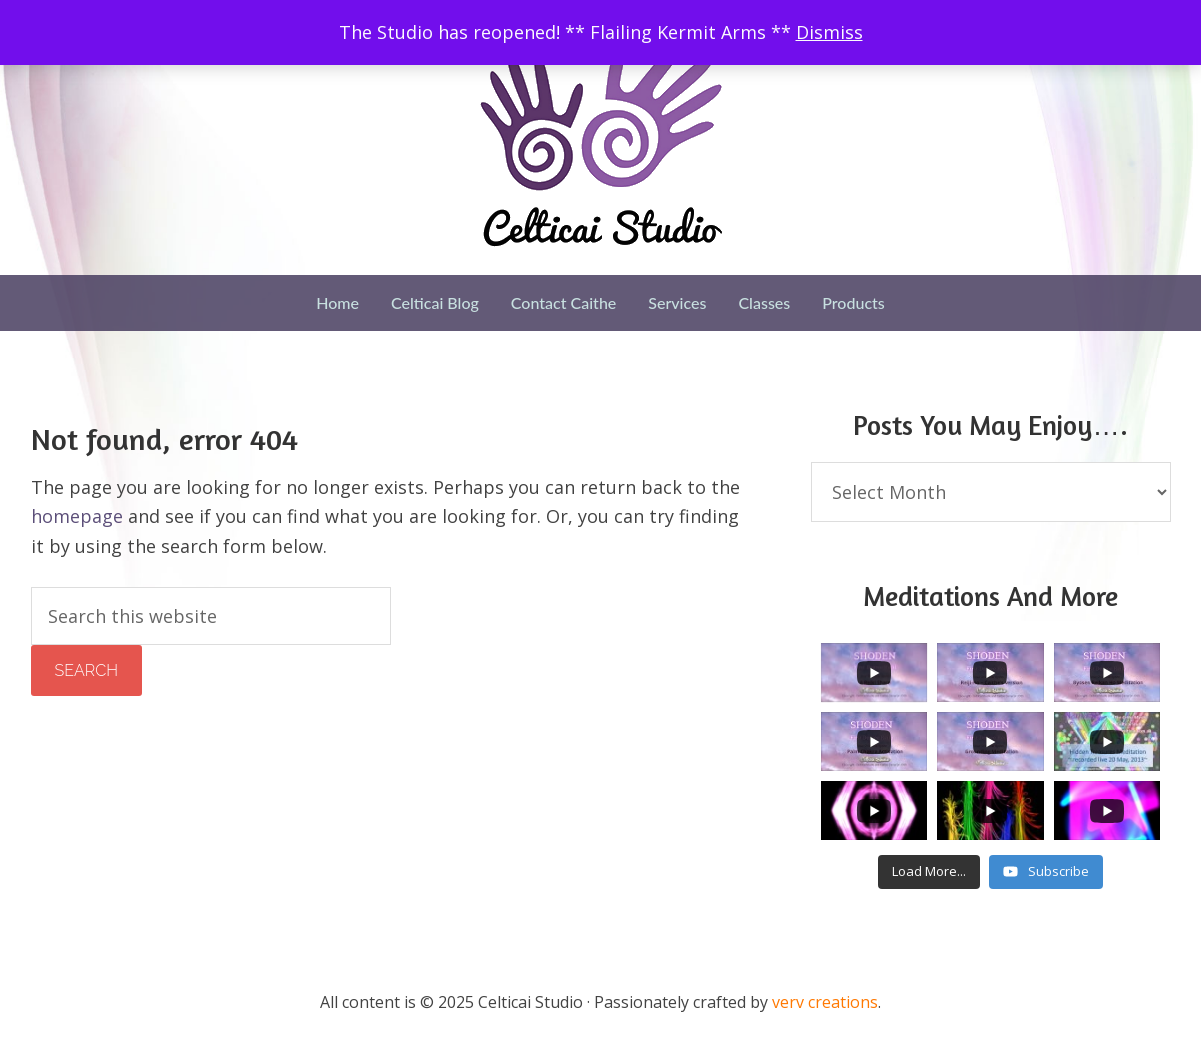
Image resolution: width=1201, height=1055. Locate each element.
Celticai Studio (601, 142)
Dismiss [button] (829, 32)
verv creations (825, 1002)
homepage (77, 516)
